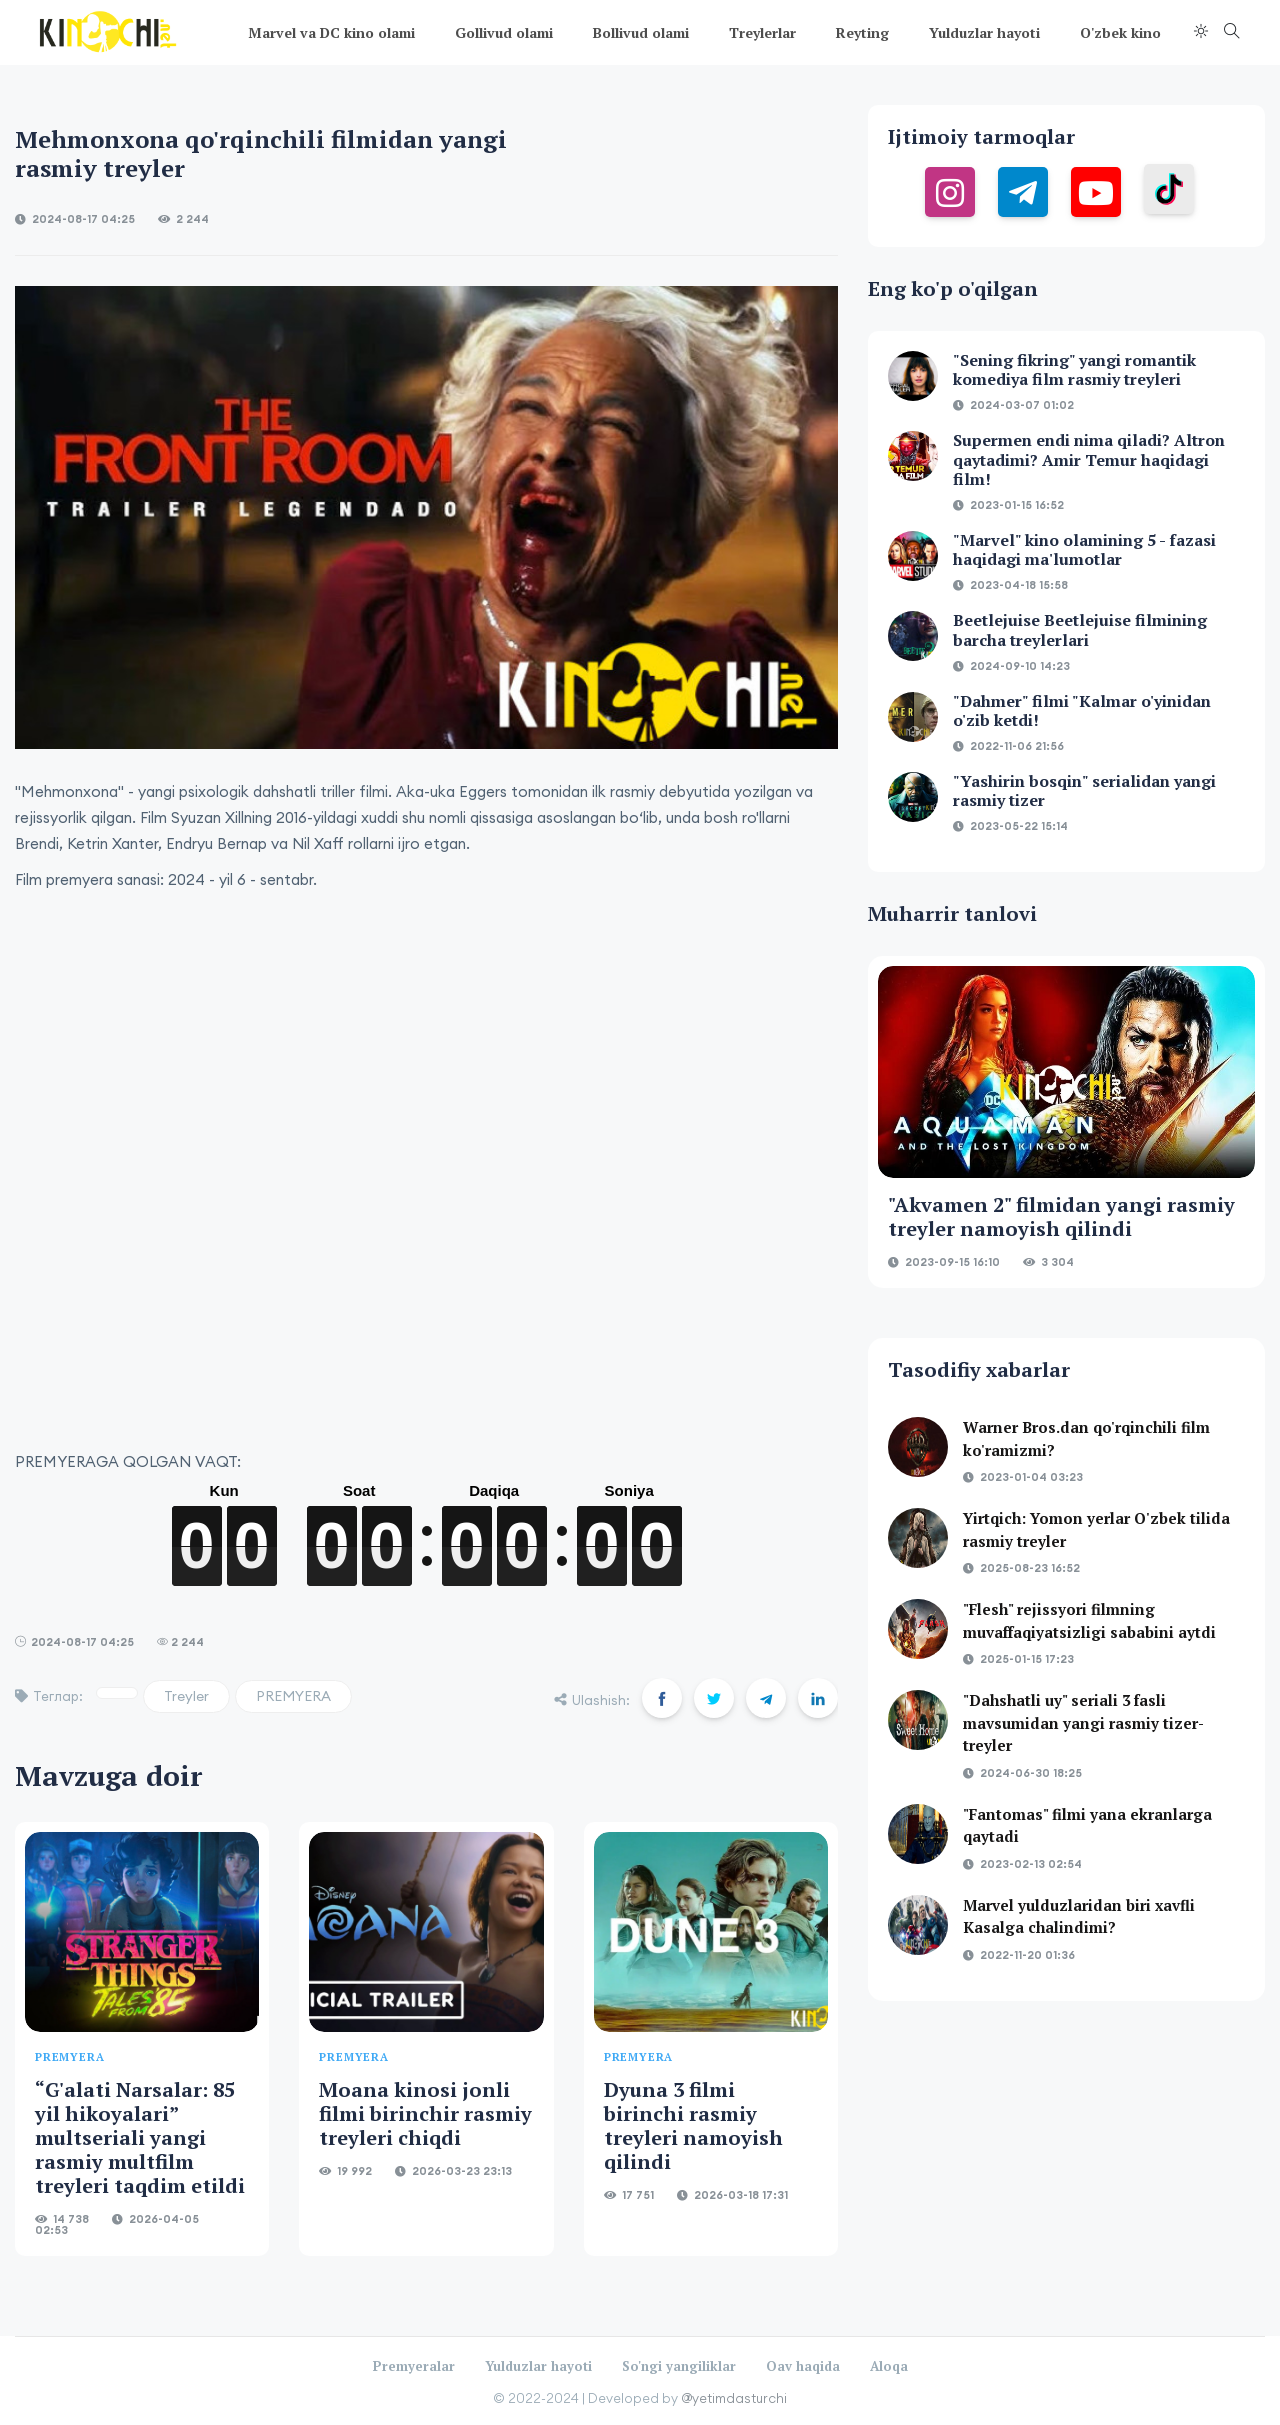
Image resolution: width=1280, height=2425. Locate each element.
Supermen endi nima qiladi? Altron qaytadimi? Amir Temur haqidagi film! (1089, 459)
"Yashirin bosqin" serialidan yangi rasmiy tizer (1084, 790)
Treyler (186, 1696)
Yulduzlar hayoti (984, 32)
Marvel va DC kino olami (331, 32)
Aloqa (889, 2366)
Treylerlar (762, 32)
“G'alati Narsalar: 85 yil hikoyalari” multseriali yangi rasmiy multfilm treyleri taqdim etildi (140, 2137)
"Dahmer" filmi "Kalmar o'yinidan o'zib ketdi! (1082, 710)
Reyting (862, 32)
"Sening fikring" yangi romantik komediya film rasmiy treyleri (1074, 369)
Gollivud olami (504, 32)
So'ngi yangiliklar (679, 2366)
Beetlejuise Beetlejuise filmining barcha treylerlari (1080, 629)
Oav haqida (803, 2366)
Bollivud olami (641, 32)
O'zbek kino (1120, 32)
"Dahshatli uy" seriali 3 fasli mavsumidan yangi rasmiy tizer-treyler (1083, 1722)
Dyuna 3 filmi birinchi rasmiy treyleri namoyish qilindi (693, 2125)
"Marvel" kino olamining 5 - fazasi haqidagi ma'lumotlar (1084, 549)
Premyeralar (414, 2366)
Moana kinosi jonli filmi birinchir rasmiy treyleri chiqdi (425, 2113)
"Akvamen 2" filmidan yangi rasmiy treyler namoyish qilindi (1061, 1216)
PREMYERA (293, 1696)
